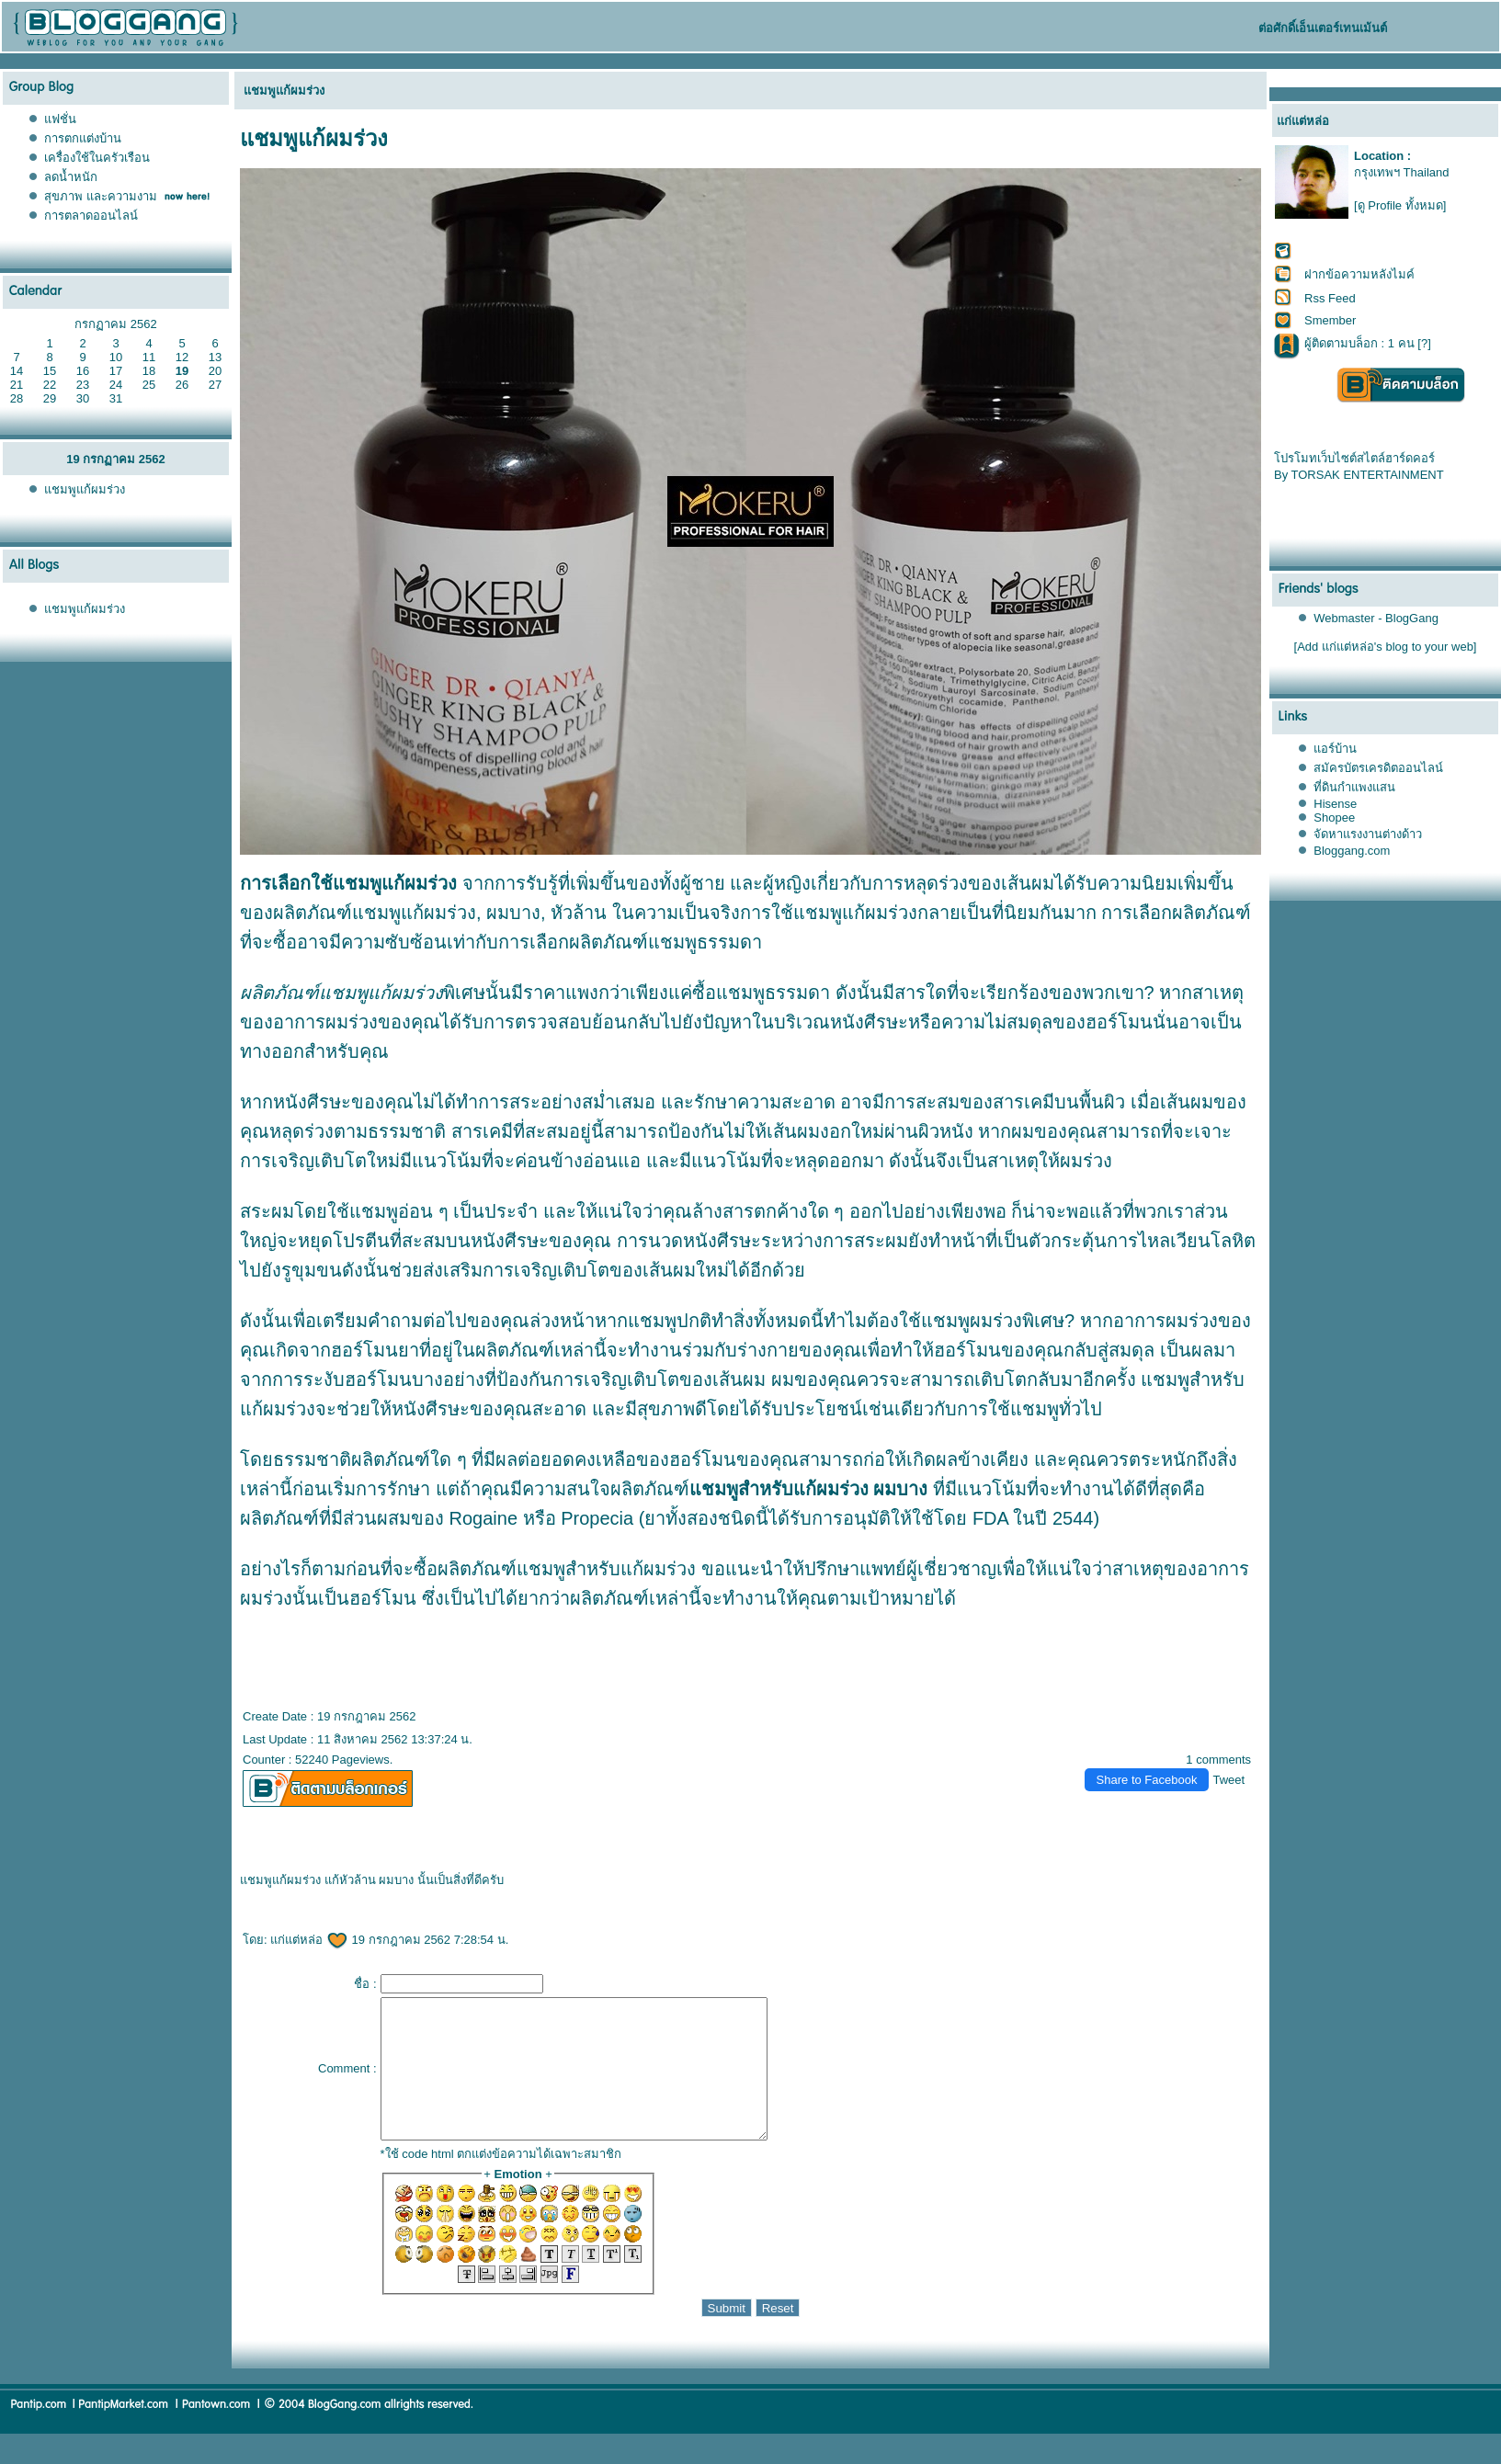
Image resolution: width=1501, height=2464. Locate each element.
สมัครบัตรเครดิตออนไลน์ (1378, 768)
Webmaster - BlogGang (1375, 618)
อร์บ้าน (1335, 748)
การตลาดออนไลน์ (91, 215)
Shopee (1334, 817)
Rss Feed (1330, 298)
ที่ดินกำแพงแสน (1354, 787)
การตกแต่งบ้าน (82, 138)
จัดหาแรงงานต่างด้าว (1367, 834)
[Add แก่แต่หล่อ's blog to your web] (1385, 646)
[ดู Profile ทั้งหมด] (1400, 205)
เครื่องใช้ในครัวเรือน (97, 158)
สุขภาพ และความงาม (100, 196)
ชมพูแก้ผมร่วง (84, 489)
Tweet (1228, 1780)
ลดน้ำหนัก (70, 177)
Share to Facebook (1147, 1780)
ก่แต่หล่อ (309, 1940)
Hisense (1335, 804)
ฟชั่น (60, 119)
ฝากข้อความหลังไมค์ (1359, 274)
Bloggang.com (1351, 850)
